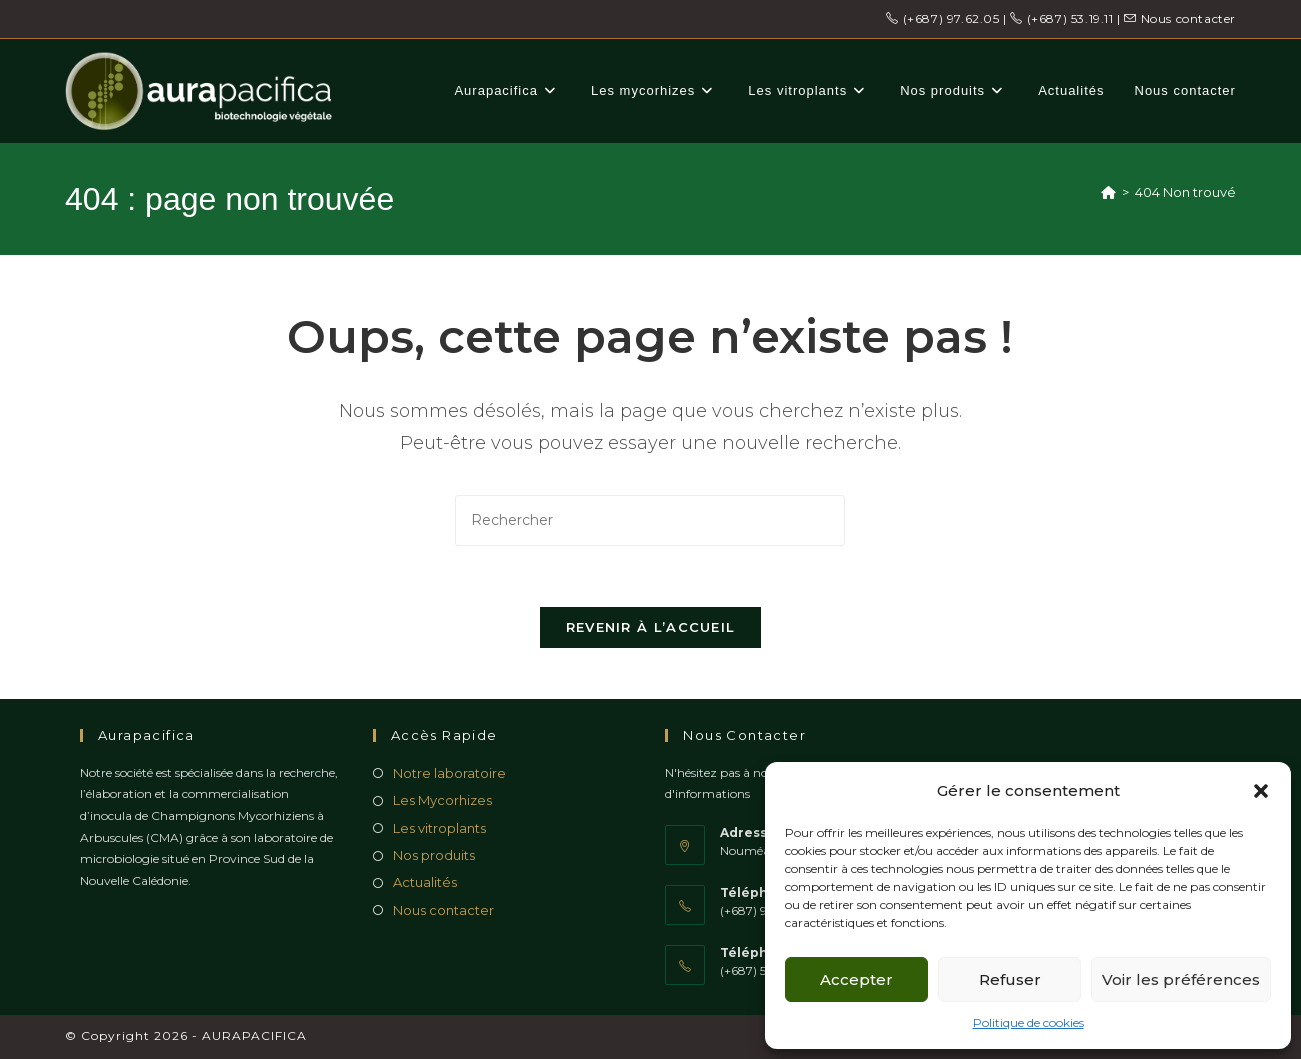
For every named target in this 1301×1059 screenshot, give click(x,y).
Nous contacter (1180, 18)
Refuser (1010, 979)
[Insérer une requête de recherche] (650, 520)
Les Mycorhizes (442, 800)
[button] (1261, 791)
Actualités (425, 882)
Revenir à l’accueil (651, 627)
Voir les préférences (1181, 979)
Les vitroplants (439, 828)
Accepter (856, 979)
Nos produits (434, 855)
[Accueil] (1108, 192)
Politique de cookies (1028, 1022)
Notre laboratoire (449, 773)
